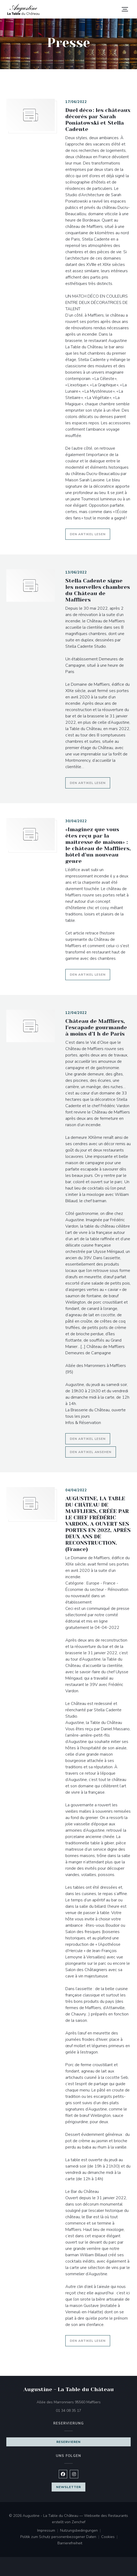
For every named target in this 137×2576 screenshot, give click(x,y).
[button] (125, 9)
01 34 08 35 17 (68, 2410)
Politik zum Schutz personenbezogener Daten (60, 2537)
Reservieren (68, 2442)
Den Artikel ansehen (93, 1451)
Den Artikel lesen (90, 533)
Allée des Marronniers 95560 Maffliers (84, 2402)
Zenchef (78, 2522)
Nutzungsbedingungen (81, 2531)
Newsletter (68, 2487)
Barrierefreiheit (69, 2543)
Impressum (48, 2531)
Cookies (110, 2537)
